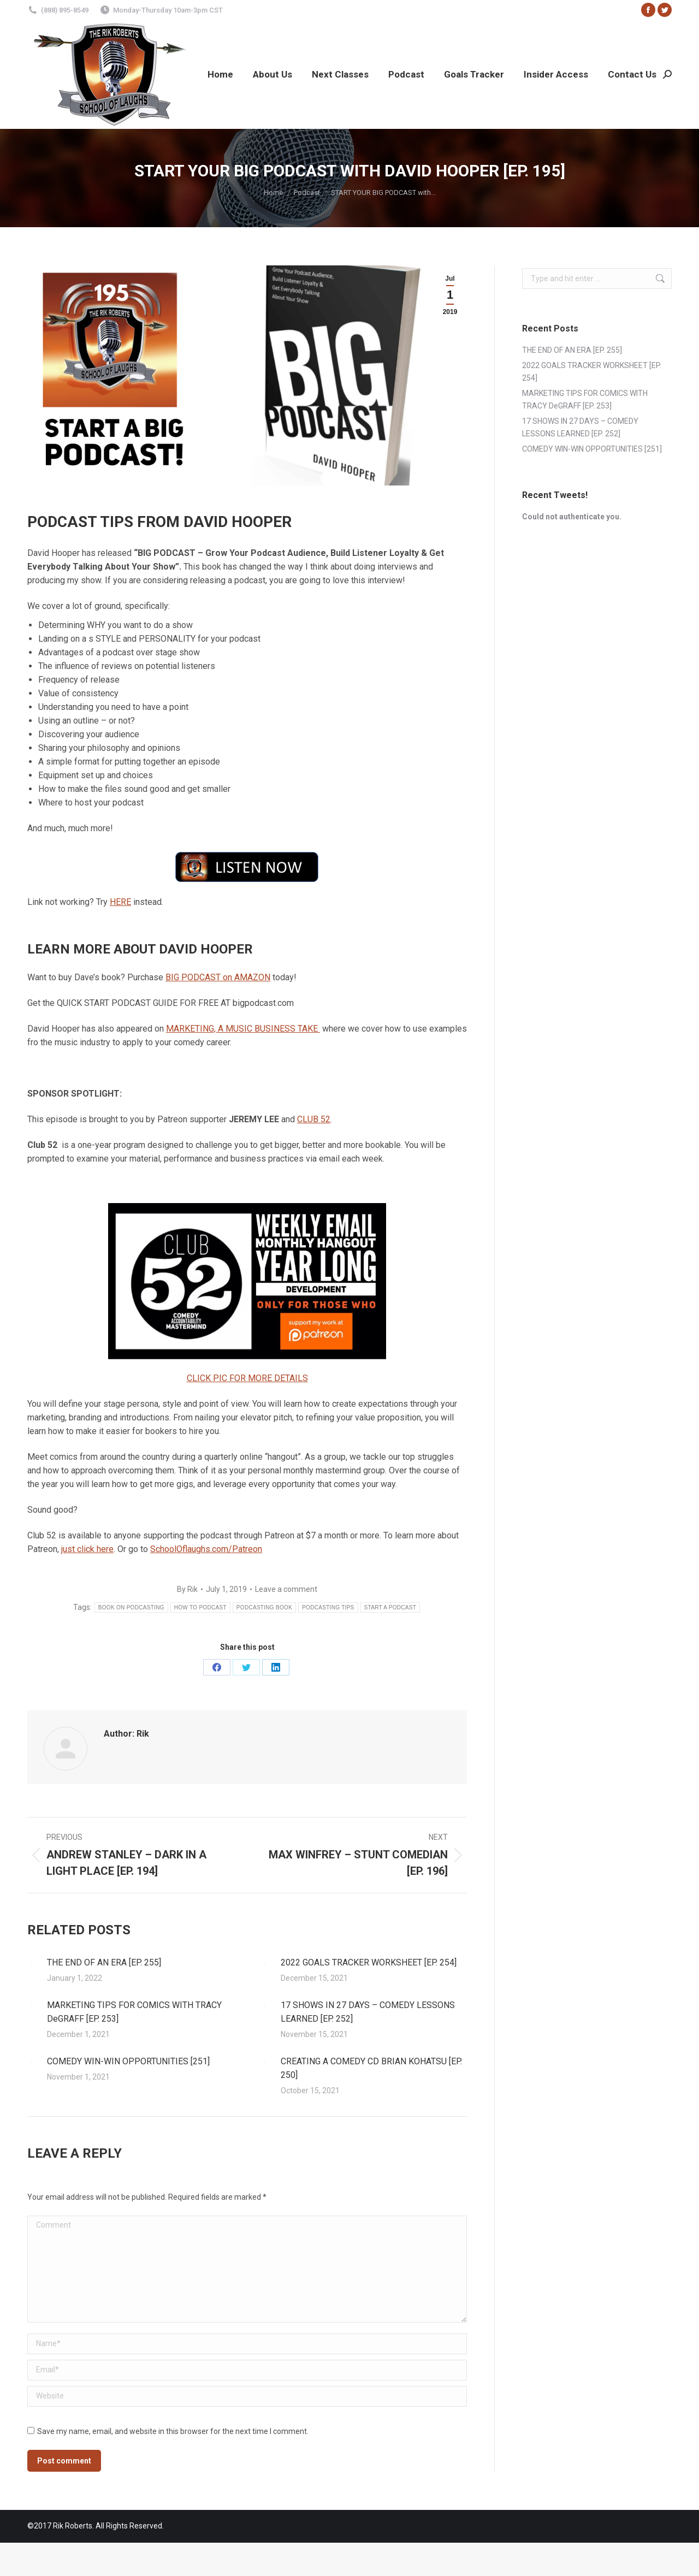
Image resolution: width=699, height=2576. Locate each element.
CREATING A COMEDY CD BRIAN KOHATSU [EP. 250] (371, 2068)
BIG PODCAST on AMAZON (217, 977)
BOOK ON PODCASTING (131, 1607)
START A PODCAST (390, 1607)
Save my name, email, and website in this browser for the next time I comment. (173, 2431)
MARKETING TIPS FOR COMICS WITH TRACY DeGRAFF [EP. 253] (134, 2012)
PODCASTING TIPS (328, 1607)
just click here (87, 1549)
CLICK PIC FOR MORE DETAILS (247, 1378)
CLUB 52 (313, 1119)
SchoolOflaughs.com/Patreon (206, 1549)
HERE (120, 902)
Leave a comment (286, 1589)
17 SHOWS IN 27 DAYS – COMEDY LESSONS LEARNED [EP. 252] (368, 2012)
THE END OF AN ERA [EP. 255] (104, 1962)
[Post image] (31, 1962)
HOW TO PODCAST (200, 1607)
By (187, 1589)
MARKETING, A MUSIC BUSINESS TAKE (243, 1028)
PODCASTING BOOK (264, 1607)
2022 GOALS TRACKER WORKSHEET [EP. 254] (369, 1962)
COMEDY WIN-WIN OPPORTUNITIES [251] (128, 2061)
